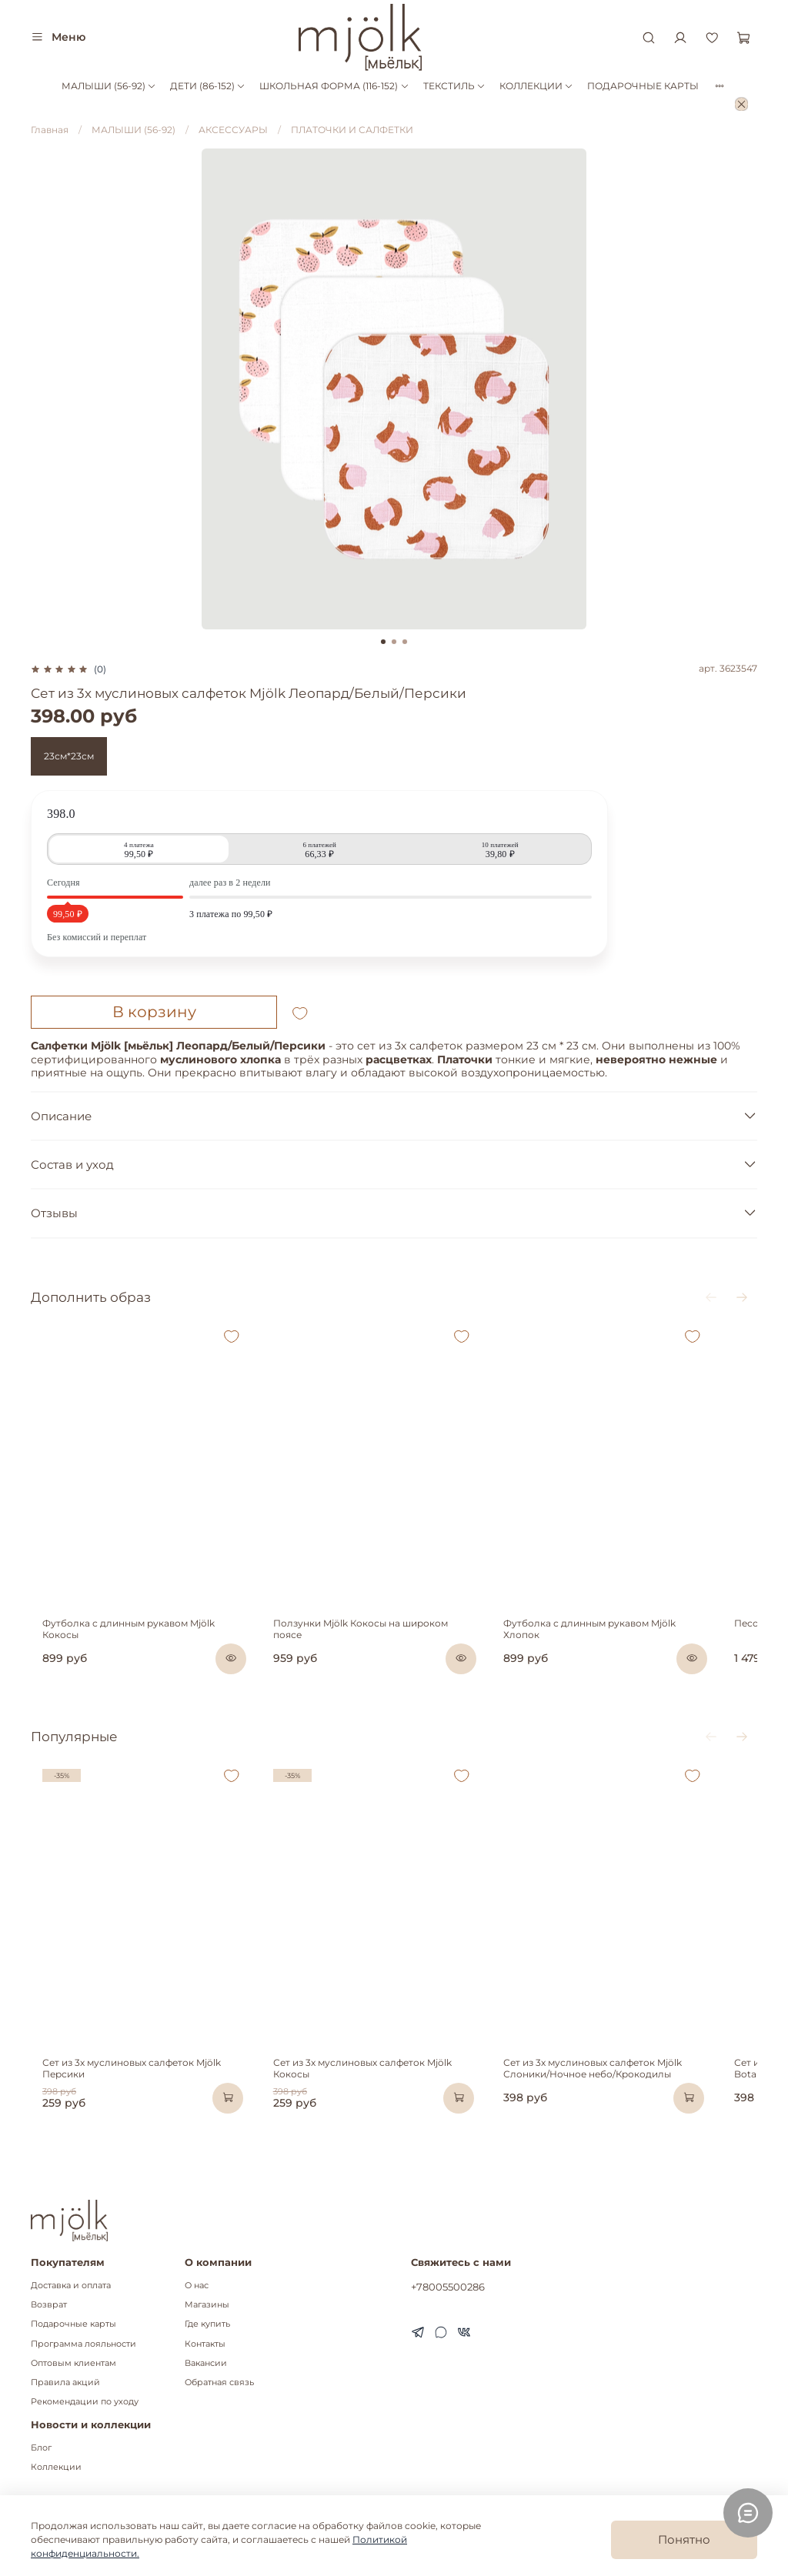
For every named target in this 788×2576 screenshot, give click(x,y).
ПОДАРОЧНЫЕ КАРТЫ (643, 86)
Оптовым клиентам (73, 2363)
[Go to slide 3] (404, 641)
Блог (41, 2448)
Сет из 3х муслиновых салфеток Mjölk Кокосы (390, 2109)
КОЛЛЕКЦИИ (536, 86)
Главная (49, 129)
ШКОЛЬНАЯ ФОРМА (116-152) (334, 86)
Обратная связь (219, 2382)
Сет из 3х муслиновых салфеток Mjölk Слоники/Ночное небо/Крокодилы (622, 2115)
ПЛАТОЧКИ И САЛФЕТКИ (352, 129)
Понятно (684, 2539)
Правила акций (65, 2382)
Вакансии (206, 2363)
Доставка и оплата (71, 2286)
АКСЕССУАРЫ (233, 129)
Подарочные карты (73, 2325)
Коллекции (56, 2467)
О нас (197, 2286)
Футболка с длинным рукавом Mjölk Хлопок (638, 1652)
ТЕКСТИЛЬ (454, 86)
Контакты (205, 2344)
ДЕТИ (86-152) (207, 86)
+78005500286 (448, 2287)
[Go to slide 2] (394, 641)
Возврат (49, 2305)
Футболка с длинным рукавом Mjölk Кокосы (136, 1652)
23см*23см (69, 756)
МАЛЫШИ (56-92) (109, 86)
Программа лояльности (83, 2344)
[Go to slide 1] (383, 641)
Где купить (207, 2325)
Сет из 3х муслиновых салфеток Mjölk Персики (142, 2109)
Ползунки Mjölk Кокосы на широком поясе (384, 1652)
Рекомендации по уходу (85, 2402)
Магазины (207, 2305)
